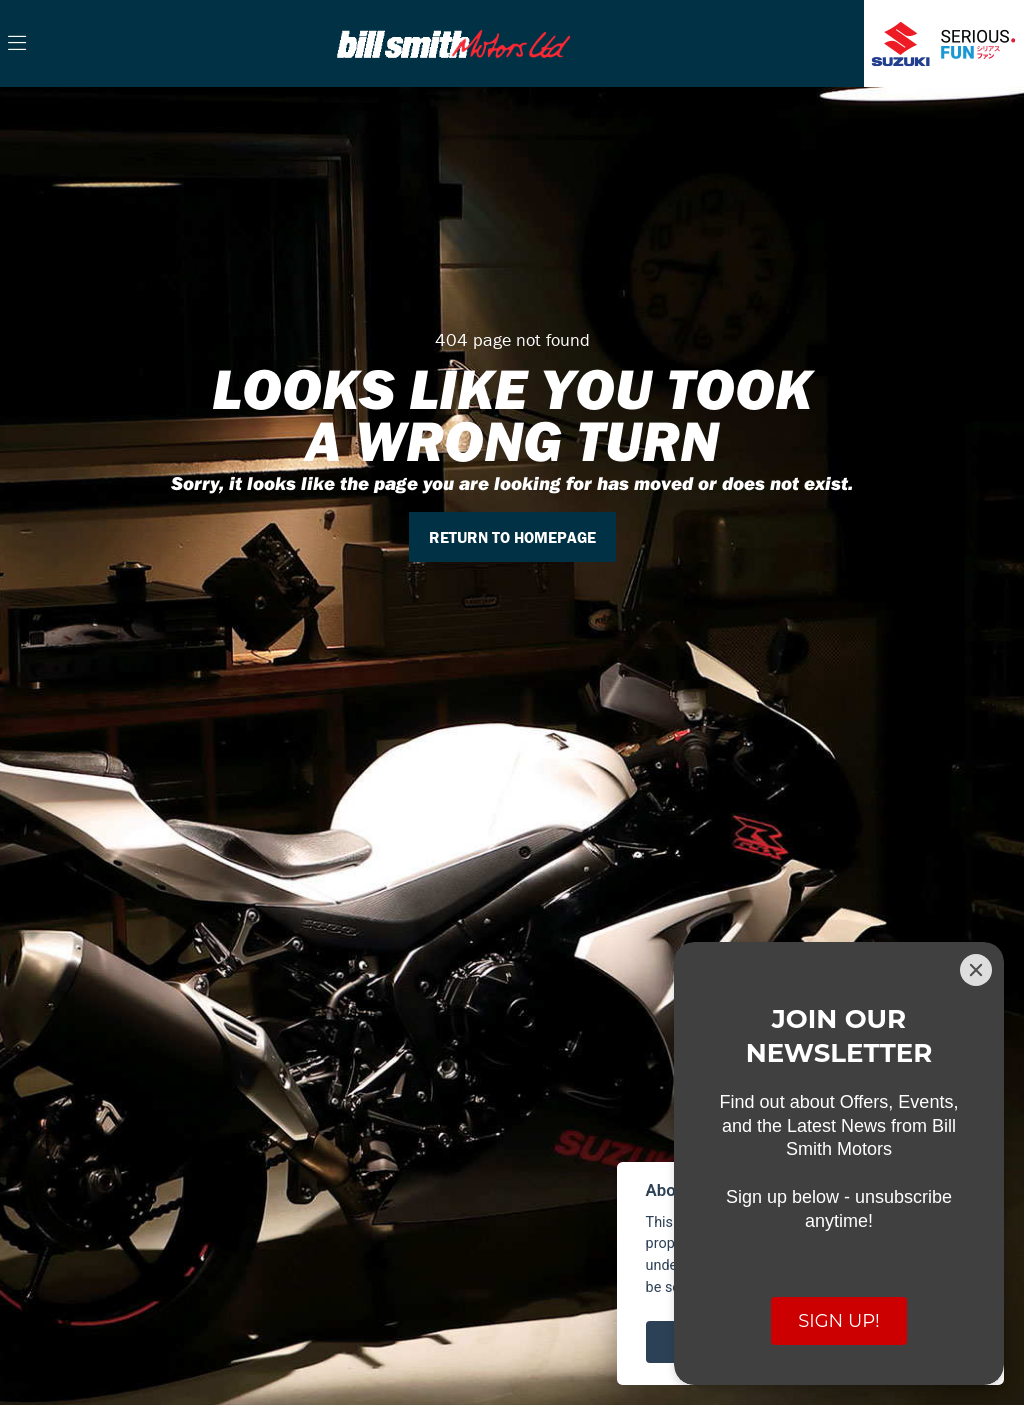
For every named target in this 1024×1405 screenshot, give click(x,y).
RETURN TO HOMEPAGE (512, 537)
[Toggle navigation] (17, 44)
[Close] (976, 970)
